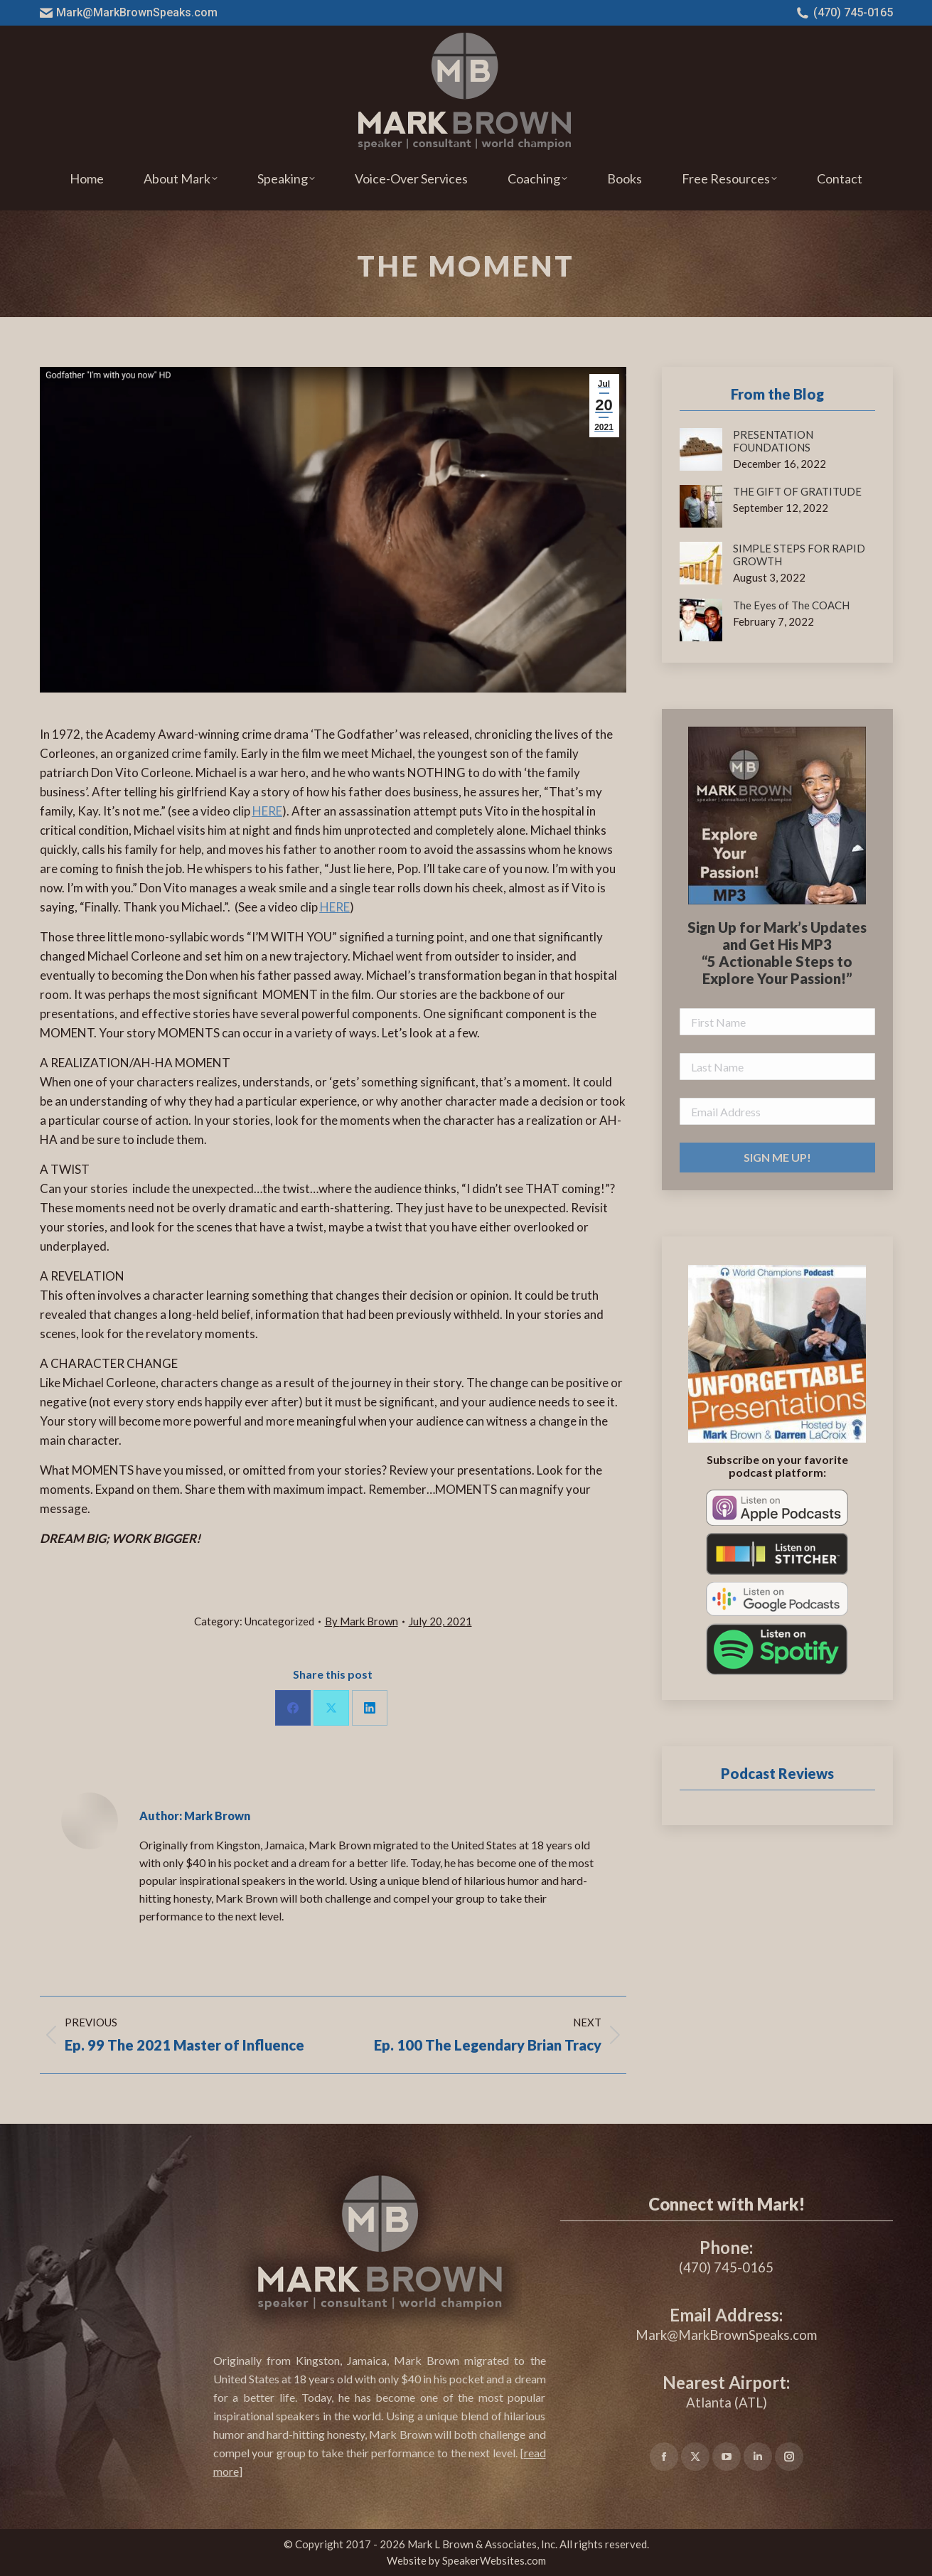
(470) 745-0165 (844, 13)
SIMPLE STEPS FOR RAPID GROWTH (799, 554)
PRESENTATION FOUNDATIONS (773, 441)
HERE (267, 810)
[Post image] (701, 449)
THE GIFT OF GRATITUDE (797, 491)
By (361, 1621)
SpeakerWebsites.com (494, 2560)
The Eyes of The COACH (791, 605)
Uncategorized (279, 1621)
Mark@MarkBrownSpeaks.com (129, 13)
